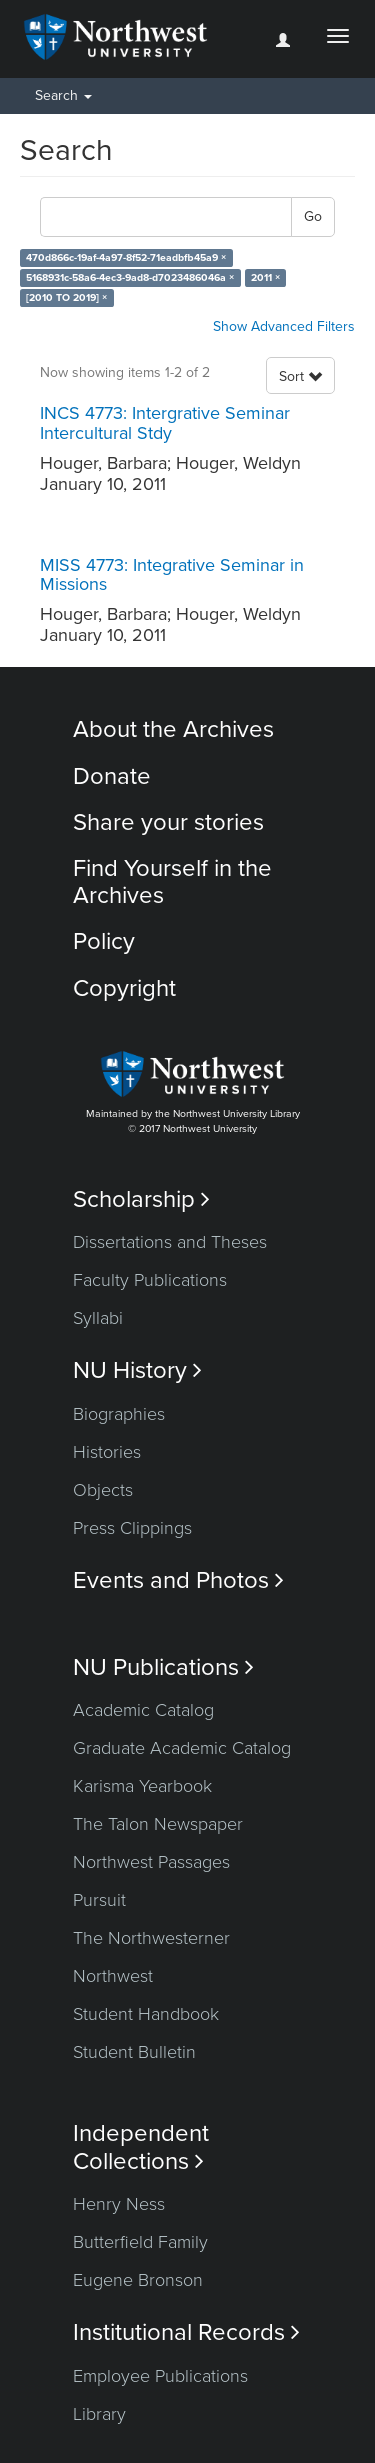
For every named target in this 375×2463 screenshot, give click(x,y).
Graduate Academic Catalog (182, 1748)
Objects (103, 1490)
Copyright (124, 988)
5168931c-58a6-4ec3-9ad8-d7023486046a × (130, 277)
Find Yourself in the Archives (172, 881)
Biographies (119, 1414)
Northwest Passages (151, 1862)
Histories (107, 1452)
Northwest (113, 1976)
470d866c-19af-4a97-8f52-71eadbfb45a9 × (126, 257)
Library (99, 2414)
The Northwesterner (151, 1938)
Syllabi (98, 1318)
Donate (112, 776)
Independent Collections (141, 2147)
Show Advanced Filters (284, 326)
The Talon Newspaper (158, 1824)
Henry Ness (119, 2204)
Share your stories (168, 822)
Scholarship (141, 1199)
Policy (104, 941)
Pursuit (99, 1900)
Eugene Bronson (138, 2280)
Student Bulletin (134, 2052)
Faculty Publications (150, 1280)
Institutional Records (186, 2332)
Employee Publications (160, 2376)
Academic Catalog (143, 1710)
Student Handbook (146, 2014)
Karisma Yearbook (142, 1786)
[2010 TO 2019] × (66, 297)
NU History (137, 1370)
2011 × (265, 277)
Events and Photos (178, 1580)
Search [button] (63, 95)
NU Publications (163, 1667)
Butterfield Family (140, 2242)
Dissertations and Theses (170, 1242)
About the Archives (173, 729)
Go (313, 216)
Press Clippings (132, 1528)
